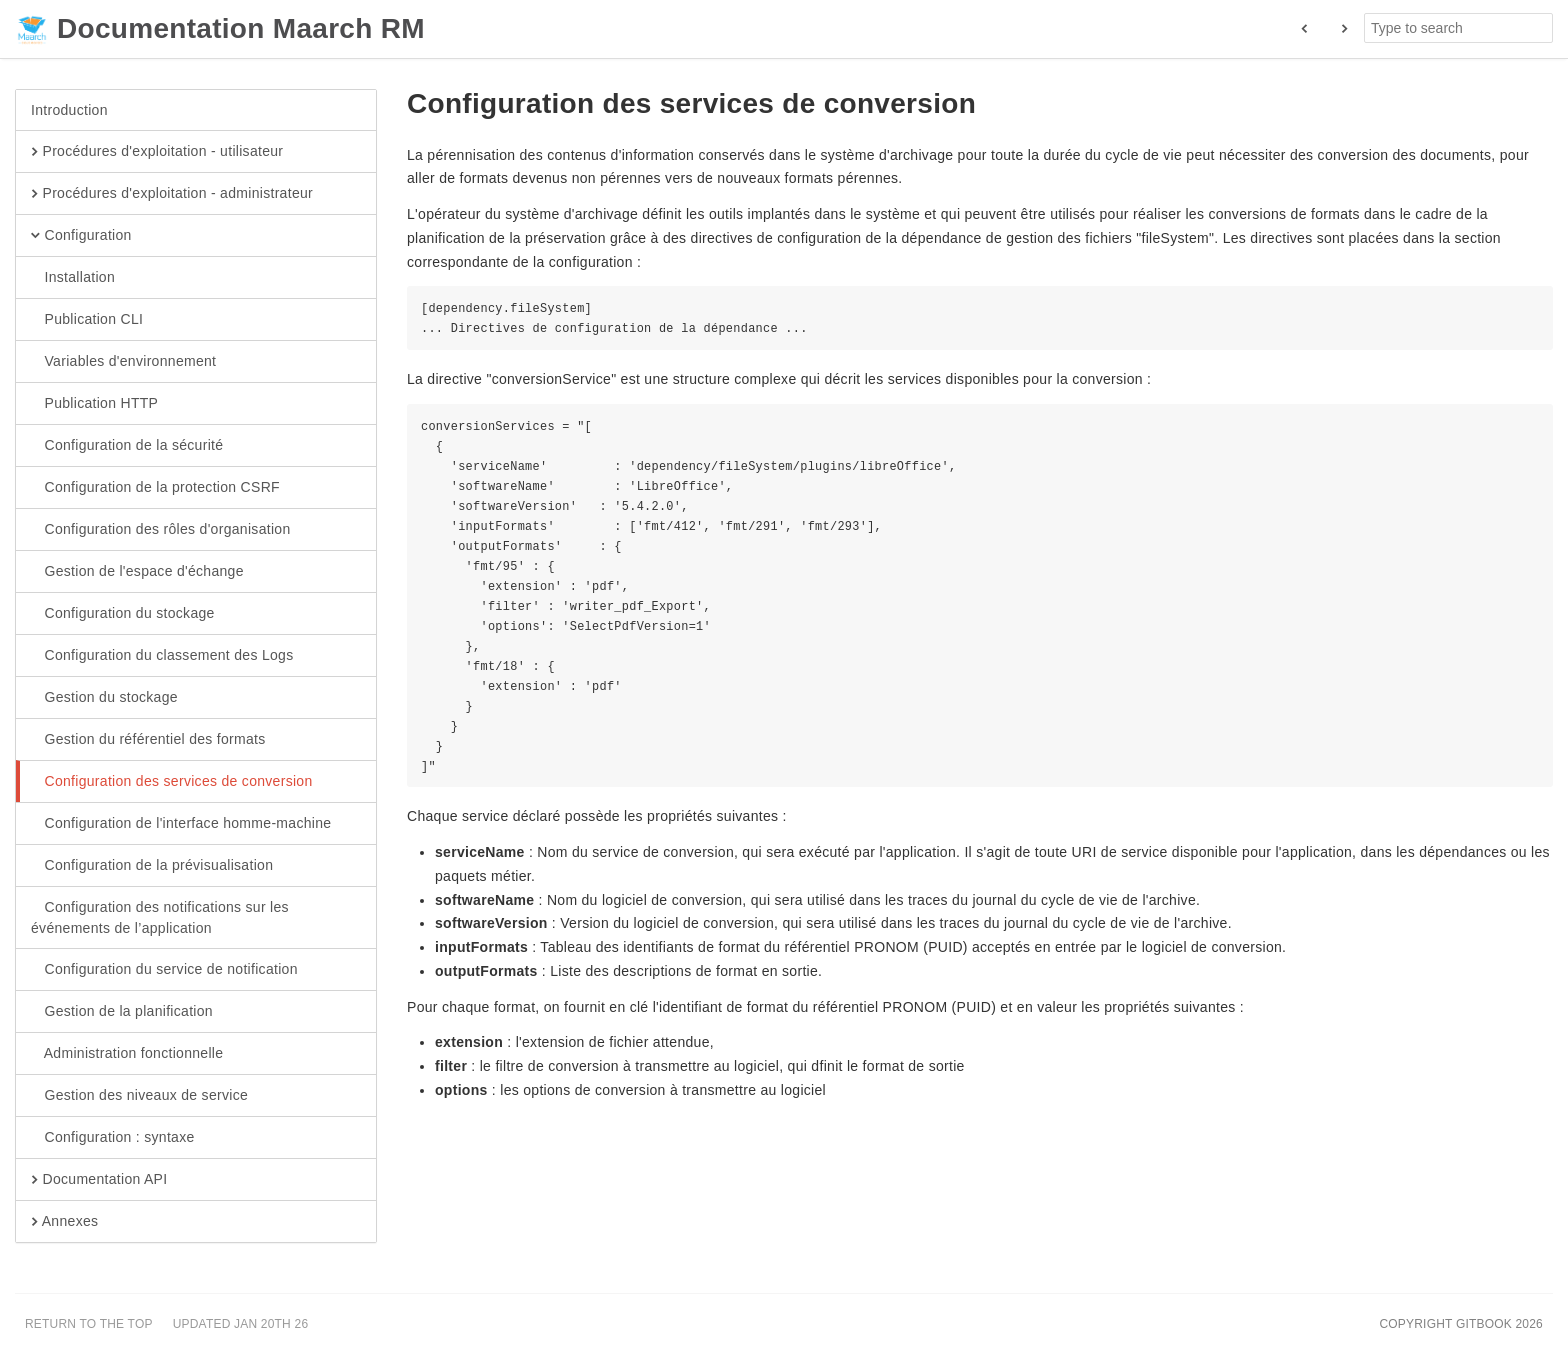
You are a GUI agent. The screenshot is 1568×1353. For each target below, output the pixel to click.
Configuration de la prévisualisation (152, 866)
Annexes (64, 1222)
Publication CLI (87, 320)
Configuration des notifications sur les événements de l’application (160, 917)
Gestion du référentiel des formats (148, 740)
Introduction (69, 110)
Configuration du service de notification (164, 970)
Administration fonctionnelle (127, 1054)
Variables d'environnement (123, 362)
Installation (73, 278)
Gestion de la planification (122, 1012)
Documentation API (99, 1180)
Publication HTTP (94, 404)
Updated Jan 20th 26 (241, 1324)
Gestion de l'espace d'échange (137, 572)
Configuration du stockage (123, 614)
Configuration (81, 236)
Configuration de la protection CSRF (155, 488)
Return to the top (89, 1324)
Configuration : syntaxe (113, 1138)
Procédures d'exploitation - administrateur (172, 194)
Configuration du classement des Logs (162, 656)
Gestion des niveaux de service (139, 1096)
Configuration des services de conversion (172, 782)
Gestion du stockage (104, 698)
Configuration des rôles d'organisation (161, 530)
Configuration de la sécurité (127, 446)
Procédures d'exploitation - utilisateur (157, 152)
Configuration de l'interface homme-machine (181, 824)
